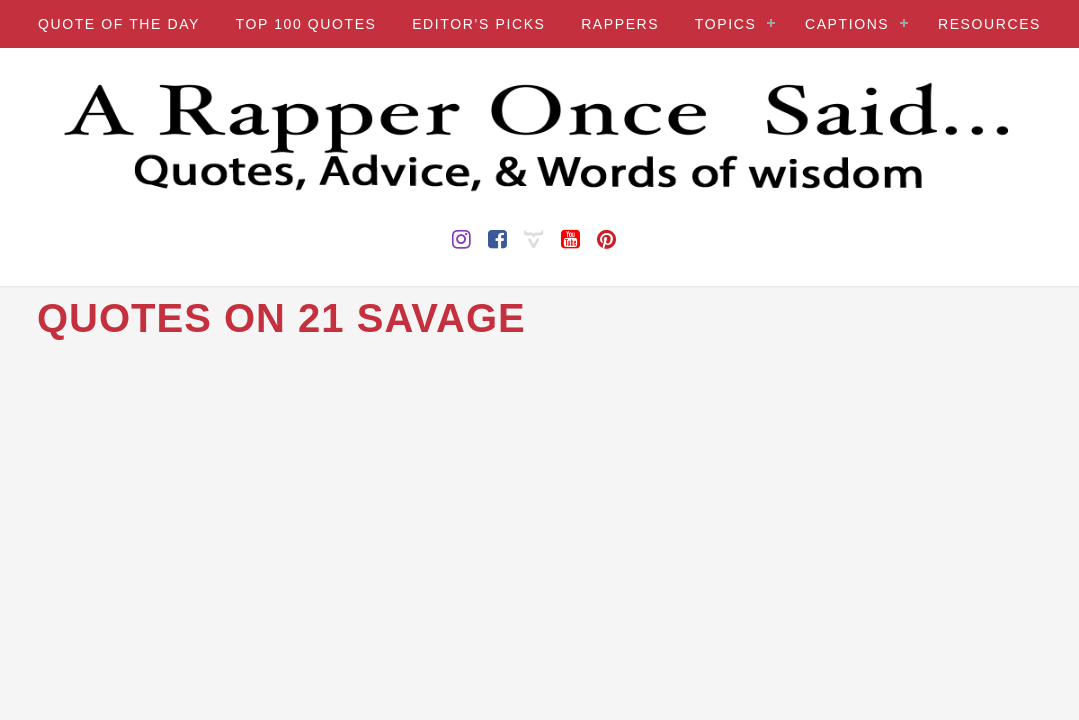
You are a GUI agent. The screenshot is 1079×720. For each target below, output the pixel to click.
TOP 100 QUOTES (306, 24)
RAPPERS (620, 24)
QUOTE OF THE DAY (119, 24)
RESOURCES (989, 24)
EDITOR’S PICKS (478, 24)
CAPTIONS (847, 24)
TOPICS (725, 24)
